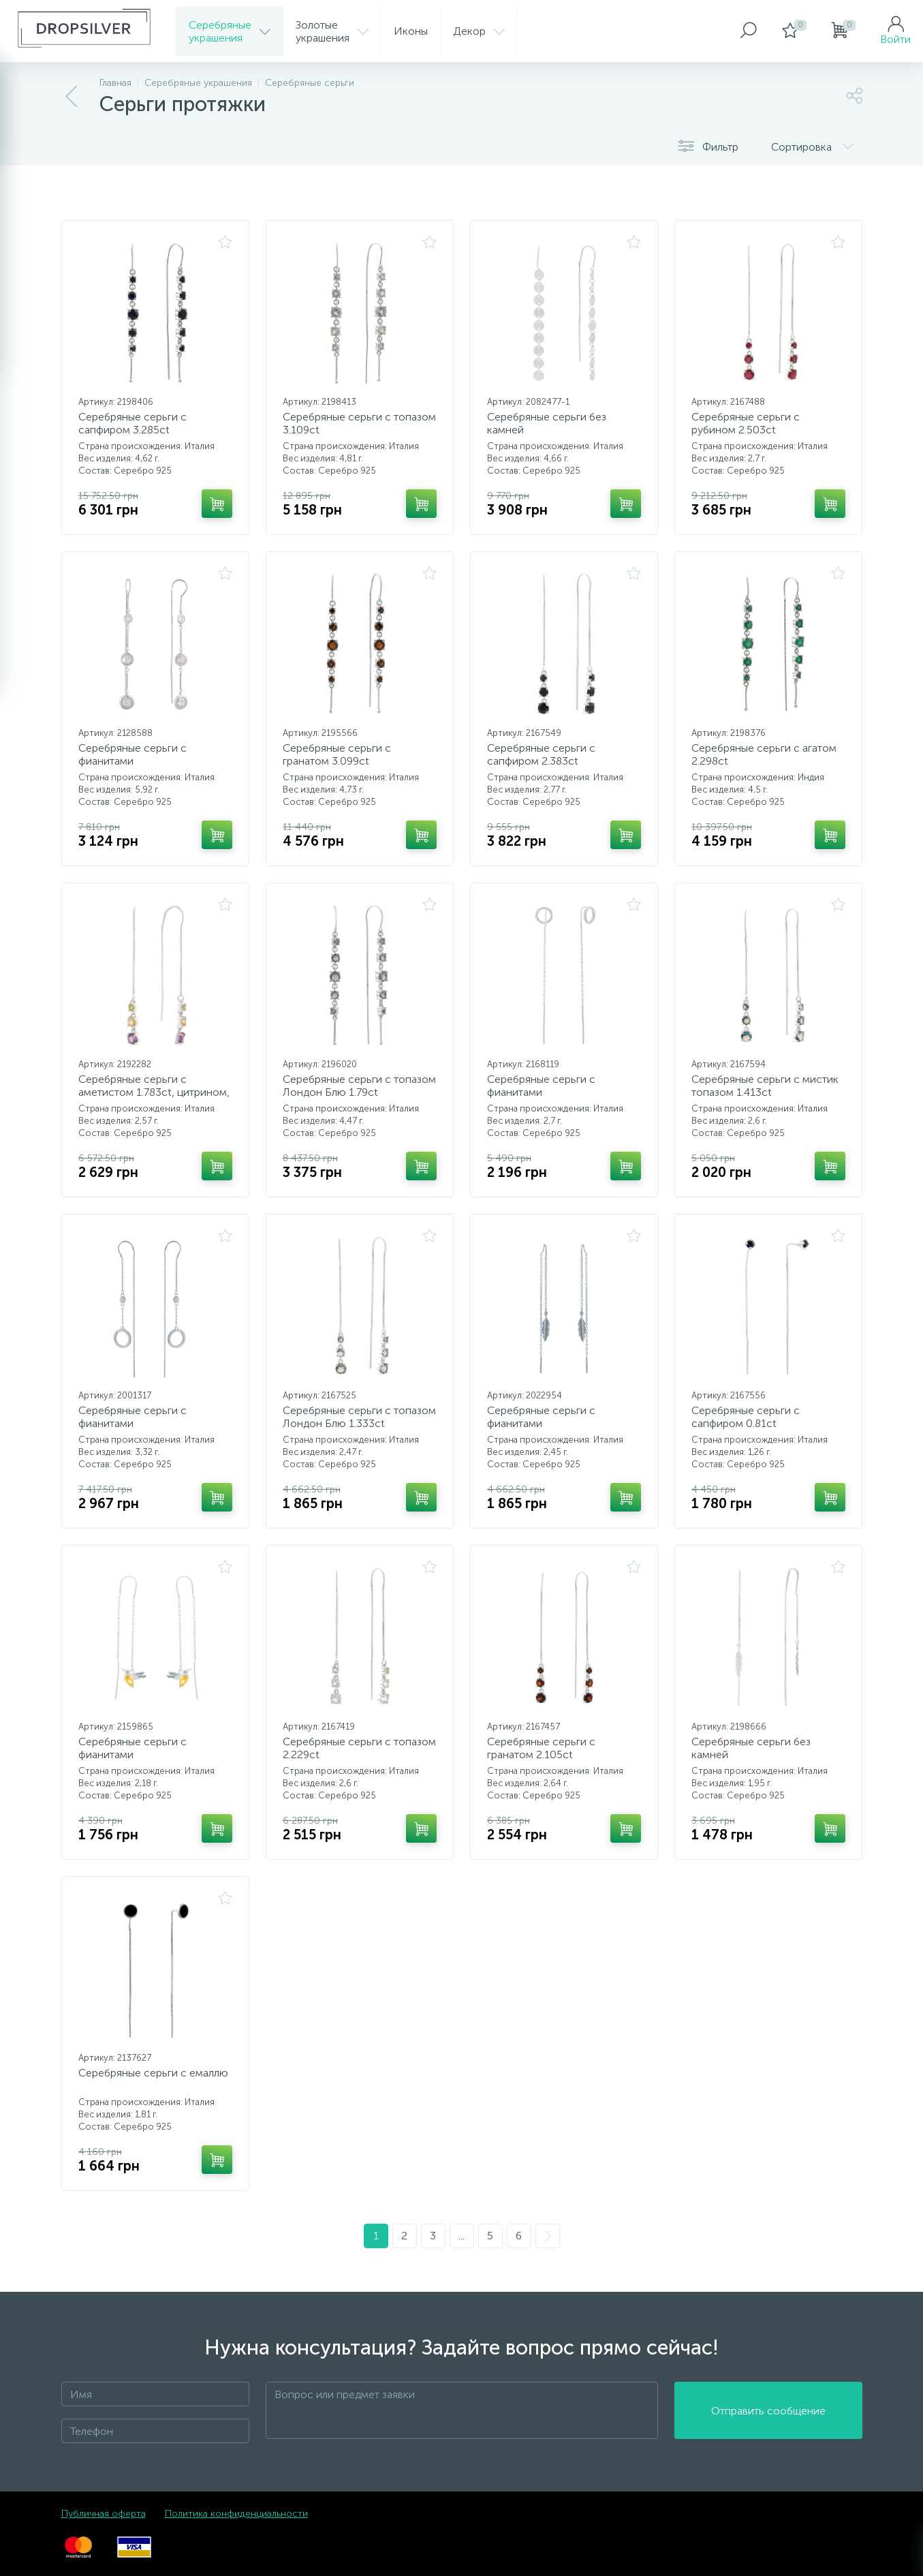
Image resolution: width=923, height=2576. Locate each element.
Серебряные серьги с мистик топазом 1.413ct (765, 1086)
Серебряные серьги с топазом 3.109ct (359, 423)
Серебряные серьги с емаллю (153, 2072)
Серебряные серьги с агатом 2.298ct (763, 754)
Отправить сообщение (768, 2410)
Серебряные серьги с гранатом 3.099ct (337, 754)
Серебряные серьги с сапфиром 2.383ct (541, 754)
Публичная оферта (103, 2513)
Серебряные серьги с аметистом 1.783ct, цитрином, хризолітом (154, 1092)
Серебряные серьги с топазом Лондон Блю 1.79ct (359, 1086)
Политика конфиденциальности (236, 2513)
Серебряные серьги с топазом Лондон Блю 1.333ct (359, 1417)
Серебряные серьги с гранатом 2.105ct (541, 1748)
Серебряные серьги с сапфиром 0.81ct (745, 1417)
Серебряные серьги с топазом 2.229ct (359, 1748)
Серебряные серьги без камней (546, 423)
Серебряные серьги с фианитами (132, 754)
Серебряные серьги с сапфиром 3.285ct (132, 423)
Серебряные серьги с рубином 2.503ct (745, 423)
